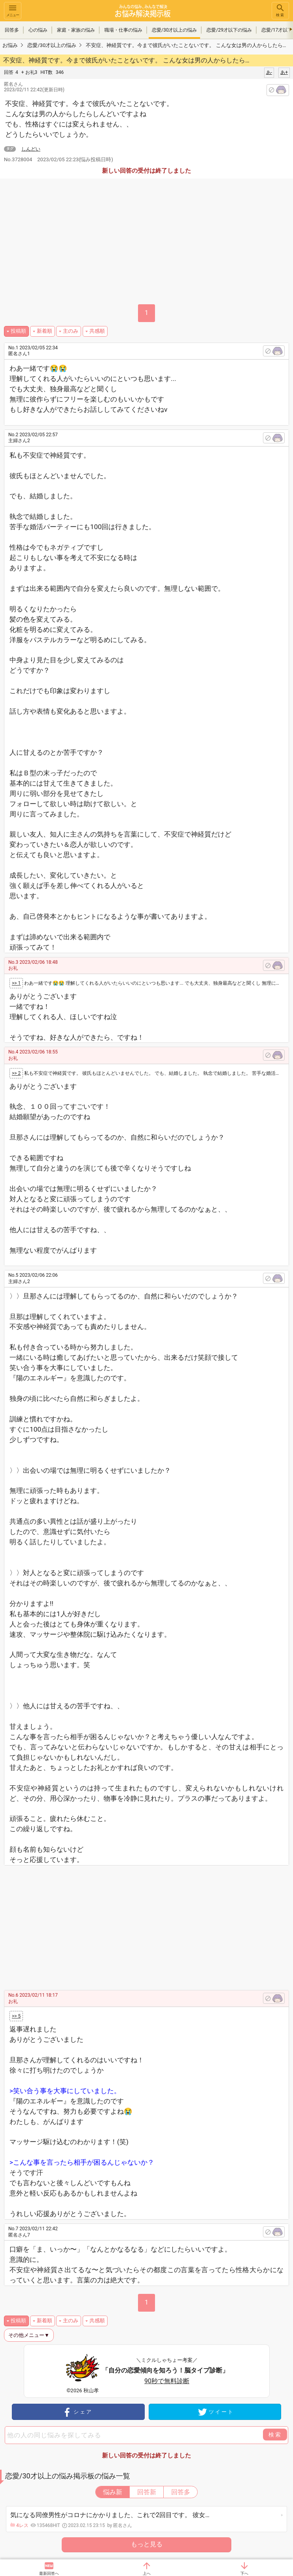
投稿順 (18, 331)
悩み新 (112, 2492)
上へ (147, 2573)
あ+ (284, 72)
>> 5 (16, 2016)
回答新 (146, 2492)
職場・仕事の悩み (123, 30)
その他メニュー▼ (28, 2335)
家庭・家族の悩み (76, 30)
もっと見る (147, 2544)
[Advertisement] (153, 1924)
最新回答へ (49, 2573)
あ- (269, 72)
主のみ (70, 331)
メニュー (12, 10)
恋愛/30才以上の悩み (174, 30)
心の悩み (37, 30)
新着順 (44, 331)
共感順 (97, 331)
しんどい (30, 149)
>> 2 (16, 1073)
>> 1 (16, 983)
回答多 (12, 30)
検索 (280, 10)
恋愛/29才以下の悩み (228, 30)
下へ (244, 2573)
